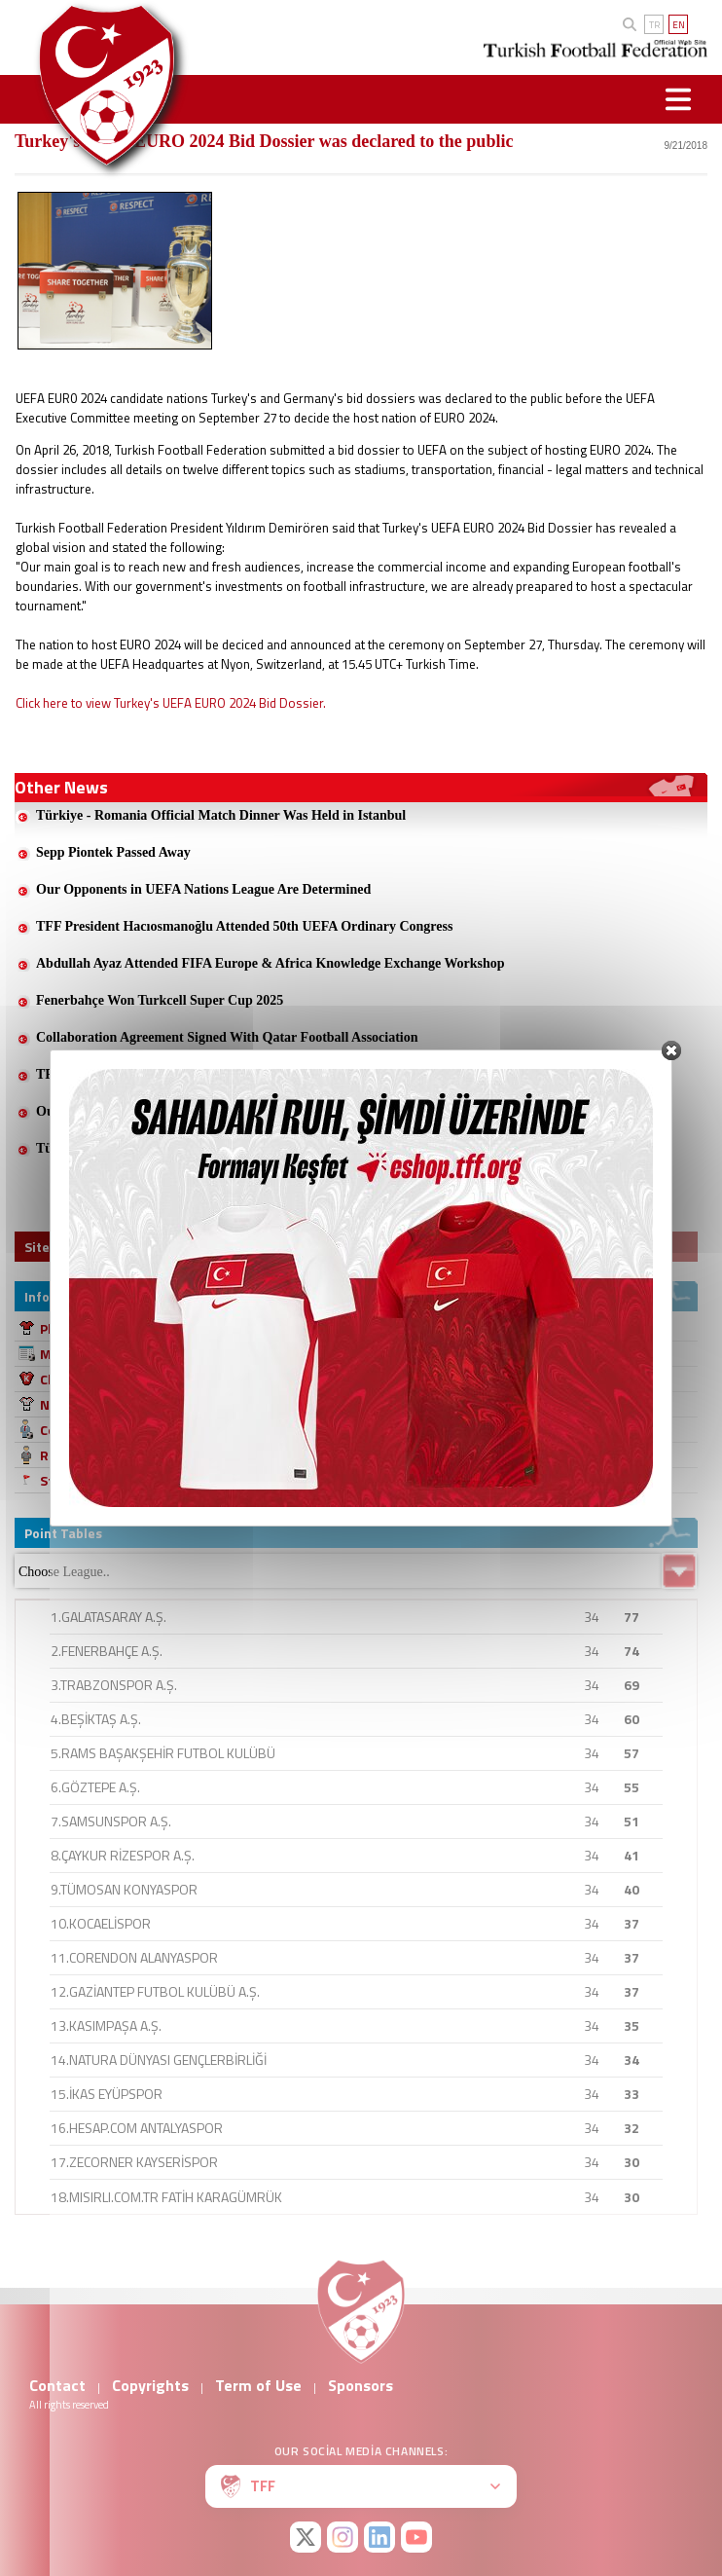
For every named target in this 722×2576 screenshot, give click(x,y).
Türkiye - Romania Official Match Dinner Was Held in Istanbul (221, 815)
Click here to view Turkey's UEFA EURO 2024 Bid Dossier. (171, 703)
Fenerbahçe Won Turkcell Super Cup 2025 (159, 1000)
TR (654, 25)
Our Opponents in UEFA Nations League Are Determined (203, 889)
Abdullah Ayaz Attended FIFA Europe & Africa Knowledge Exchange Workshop (270, 963)
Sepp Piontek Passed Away (113, 852)
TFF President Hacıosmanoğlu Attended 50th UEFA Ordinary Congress (244, 926)
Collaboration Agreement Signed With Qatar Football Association (227, 1037)
